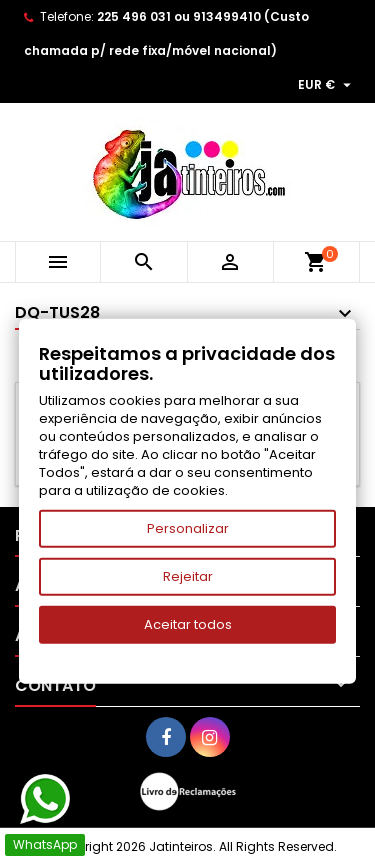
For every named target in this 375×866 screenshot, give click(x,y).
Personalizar (188, 528)
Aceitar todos (188, 624)
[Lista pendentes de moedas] (327, 85)
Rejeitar (188, 576)
